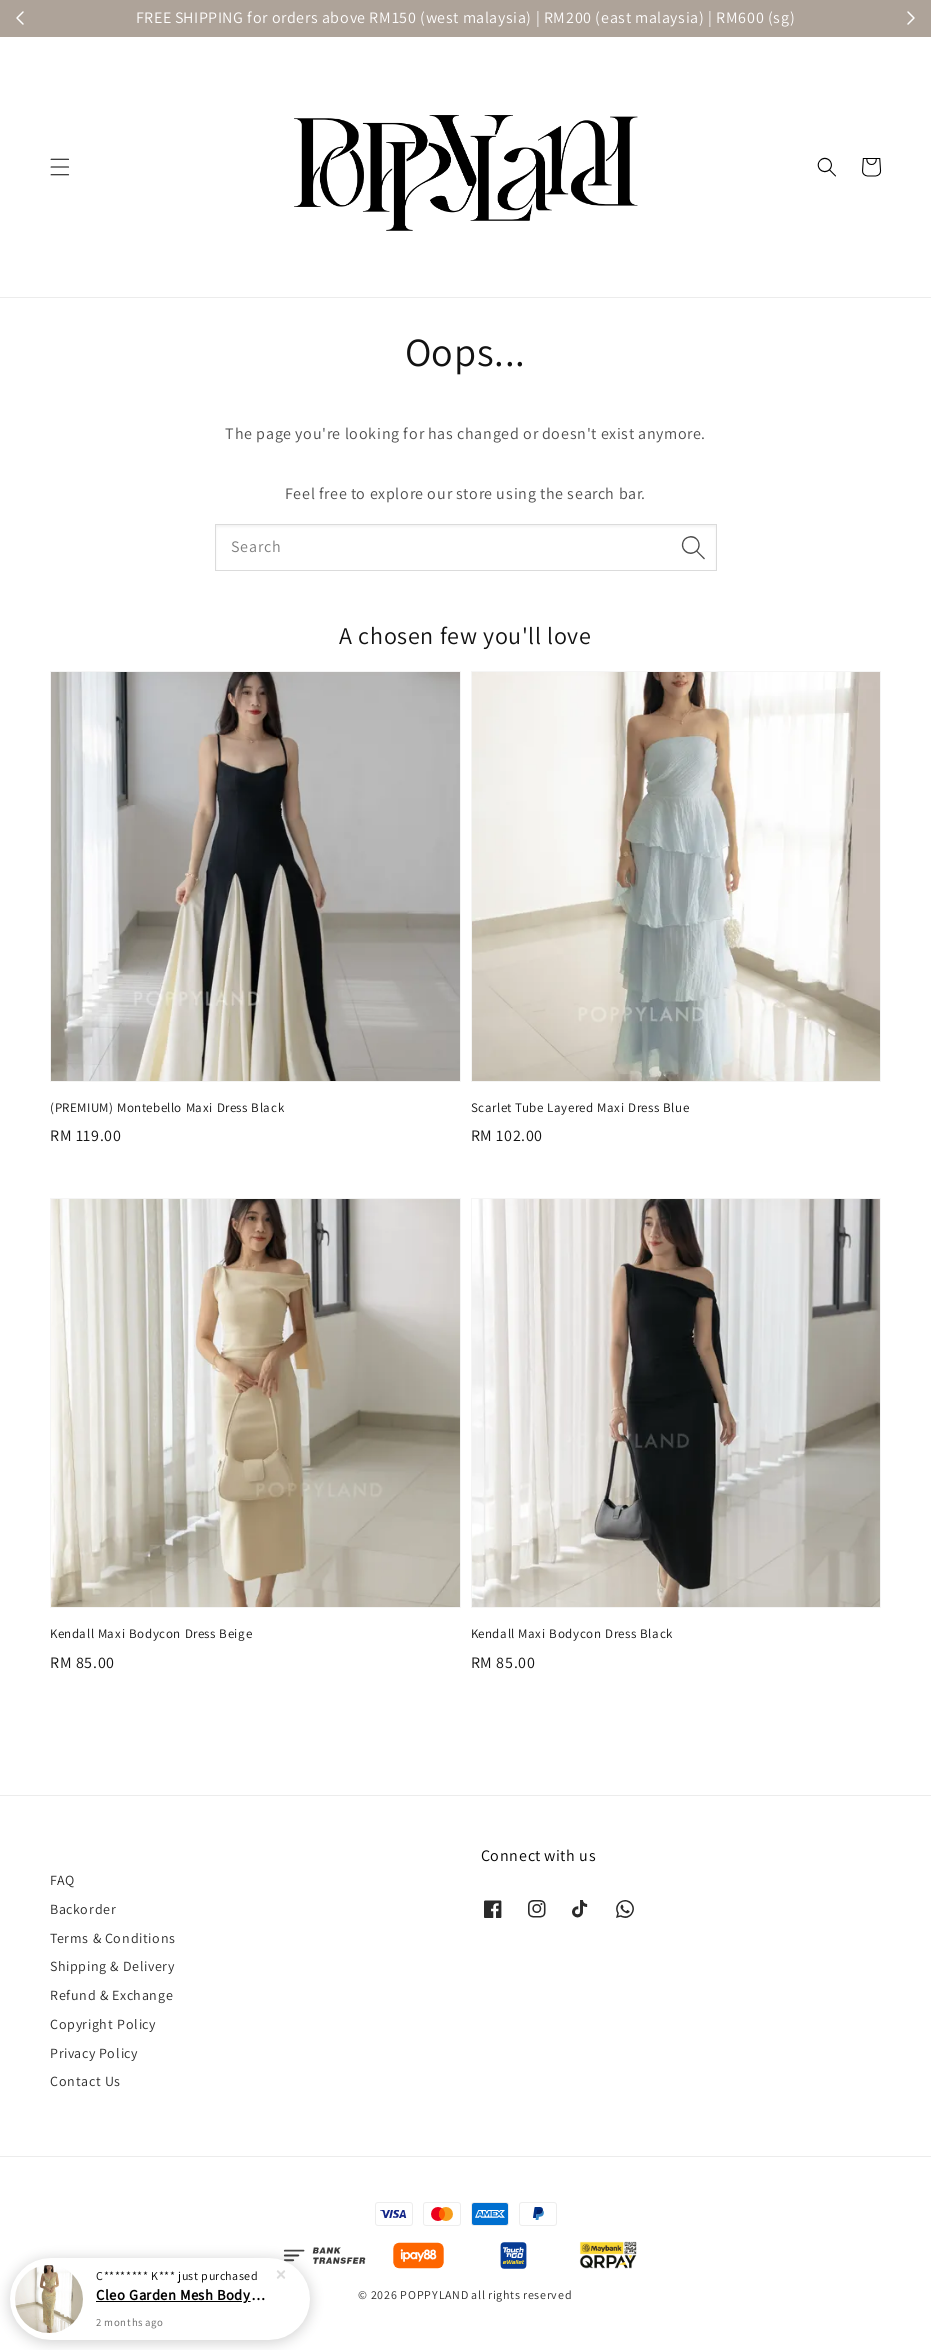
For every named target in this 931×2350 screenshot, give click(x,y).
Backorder (83, 1909)
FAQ (62, 1880)
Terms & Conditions (113, 1938)
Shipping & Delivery (112, 1966)
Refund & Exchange (111, 1995)
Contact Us (85, 2081)
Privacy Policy (93, 2053)
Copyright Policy (103, 2024)
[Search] (694, 547)
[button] (60, 167)
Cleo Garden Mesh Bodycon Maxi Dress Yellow (184, 2294)
